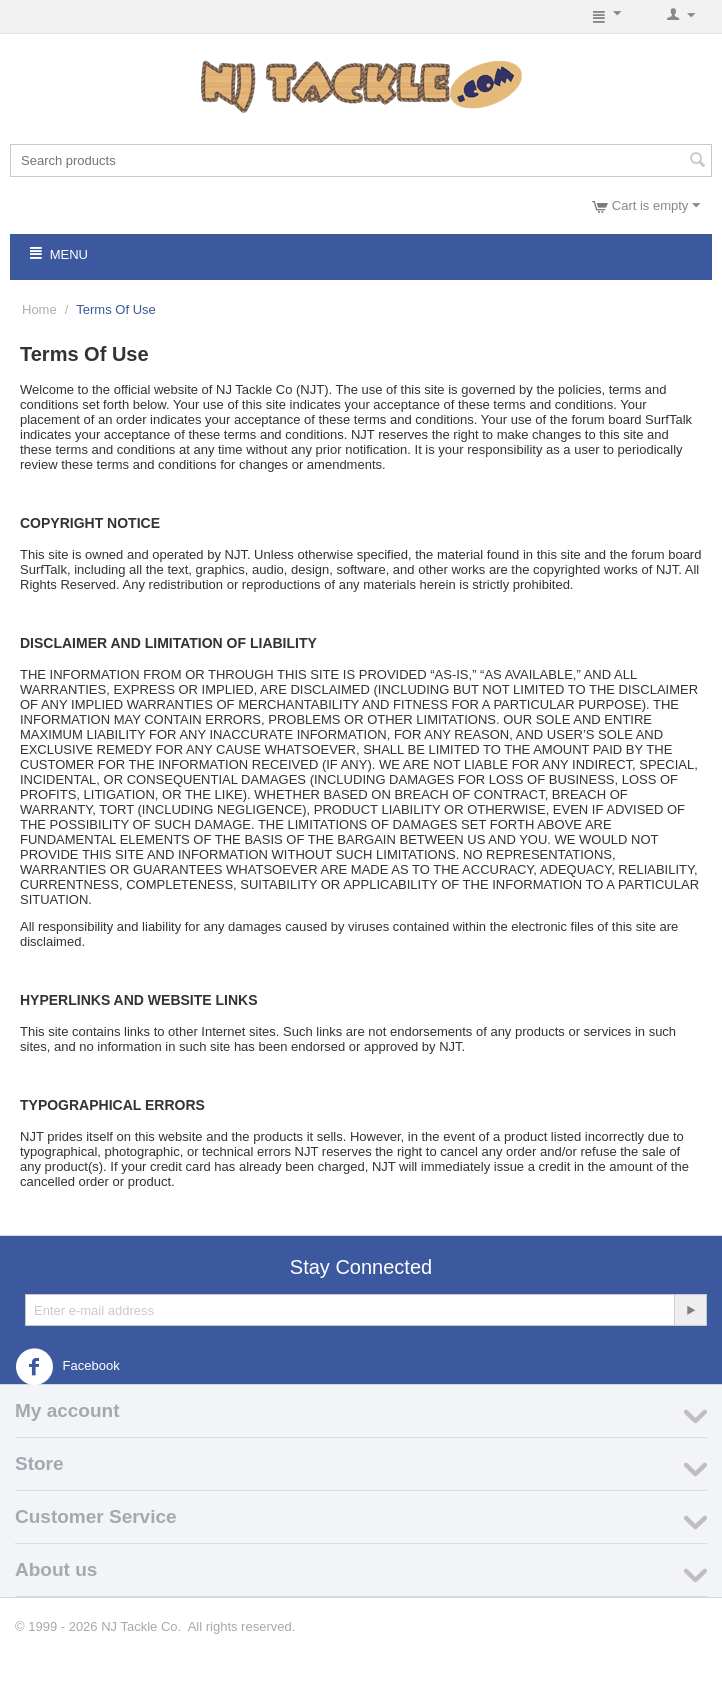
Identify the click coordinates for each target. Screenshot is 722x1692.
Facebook (67, 1367)
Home (39, 309)
